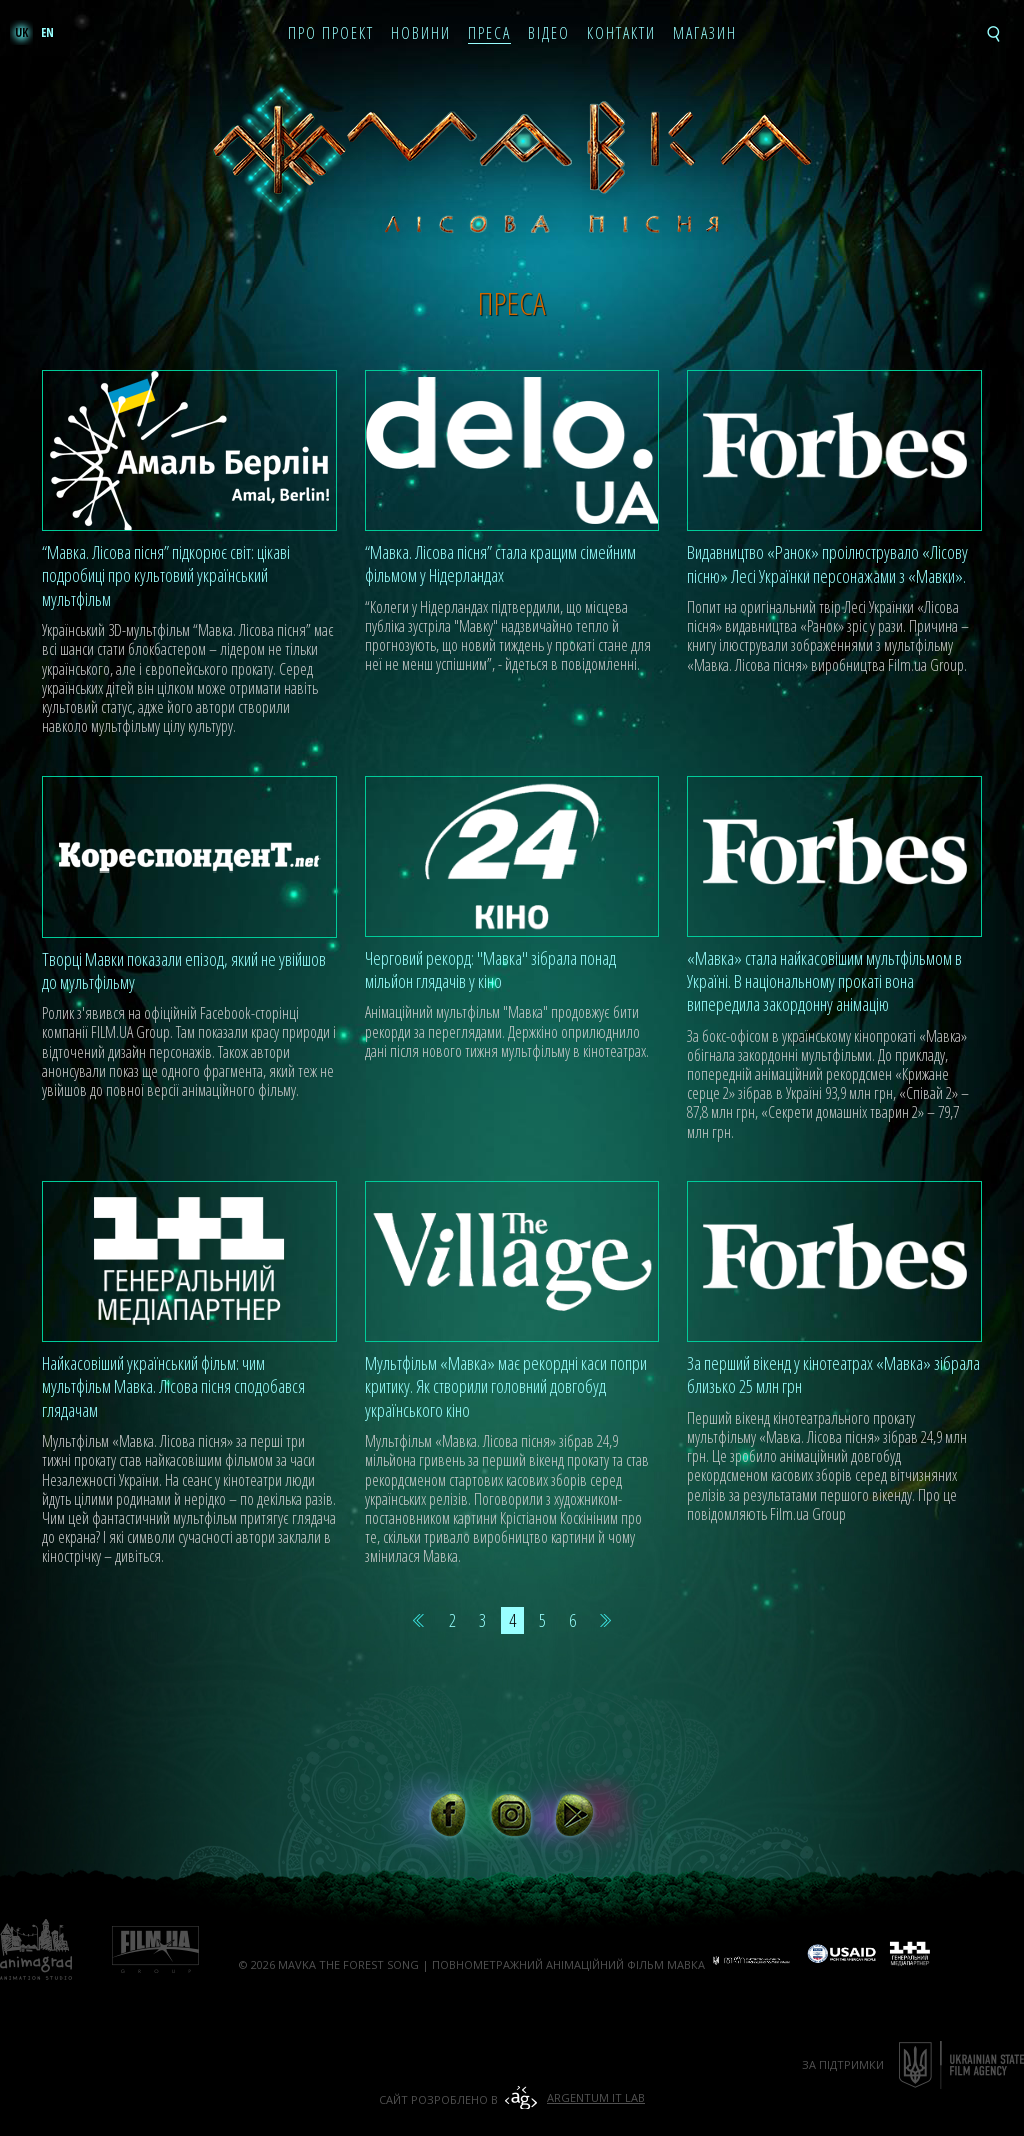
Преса (489, 34)
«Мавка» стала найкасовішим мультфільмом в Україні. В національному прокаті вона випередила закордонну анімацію (824, 981)
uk (21, 32)
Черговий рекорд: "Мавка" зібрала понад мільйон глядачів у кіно (490, 969)
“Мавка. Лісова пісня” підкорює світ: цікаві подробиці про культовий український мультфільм (166, 575)
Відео (549, 34)
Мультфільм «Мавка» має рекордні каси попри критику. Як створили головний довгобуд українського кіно (506, 1386)
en (47, 32)
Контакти (621, 34)
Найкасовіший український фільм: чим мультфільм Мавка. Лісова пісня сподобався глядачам (173, 1386)
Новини (421, 34)
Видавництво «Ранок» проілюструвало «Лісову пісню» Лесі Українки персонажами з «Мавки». (827, 563)
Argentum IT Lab (596, 2097)
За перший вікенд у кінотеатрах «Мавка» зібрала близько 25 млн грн (833, 1374)
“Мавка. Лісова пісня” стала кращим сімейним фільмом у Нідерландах (500, 563)
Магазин (705, 34)
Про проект (331, 34)
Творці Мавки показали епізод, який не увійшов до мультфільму (184, 970)
